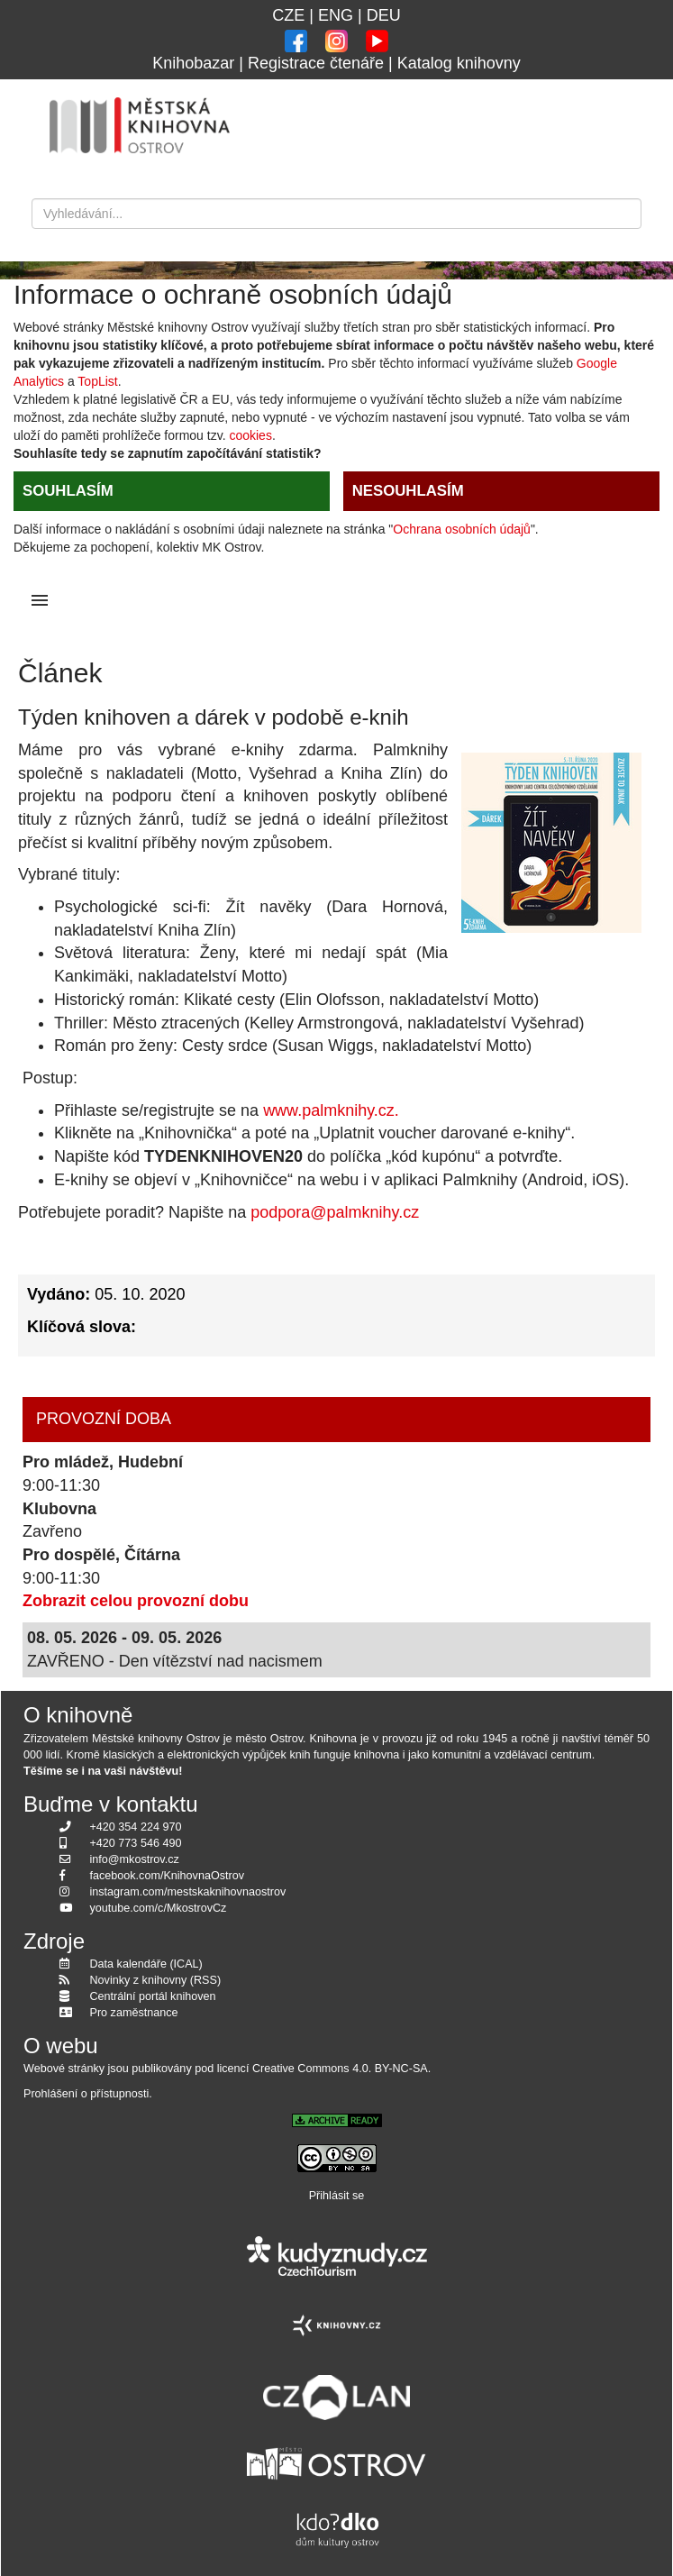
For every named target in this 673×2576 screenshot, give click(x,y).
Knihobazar (193, 63)
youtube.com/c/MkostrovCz (158, 1908)
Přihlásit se (337, 2195)
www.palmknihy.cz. (331, 1110)
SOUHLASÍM (68, 490)
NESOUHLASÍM (408, 490)
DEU (384, 15)
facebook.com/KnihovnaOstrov (167, 1875)
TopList (97, 381)
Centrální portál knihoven (153, 1996)
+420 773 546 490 (136, 1843)
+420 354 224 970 (136, 1827)
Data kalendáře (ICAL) (146, 1964)
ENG (335, 15)
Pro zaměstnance (134, 2012)
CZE (288, 15)
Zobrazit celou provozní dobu (136, 1601)
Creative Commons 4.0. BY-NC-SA (340, 2068)
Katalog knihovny (459, 63)
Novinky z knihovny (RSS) (156, 1980)
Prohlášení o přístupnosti (86, 2093)
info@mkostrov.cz (134, 1859)
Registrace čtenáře (316, 63)
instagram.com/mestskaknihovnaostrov (188, 1892)
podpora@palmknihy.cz (334, 1212)
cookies (250, 435)
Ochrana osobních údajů (462, 529)
